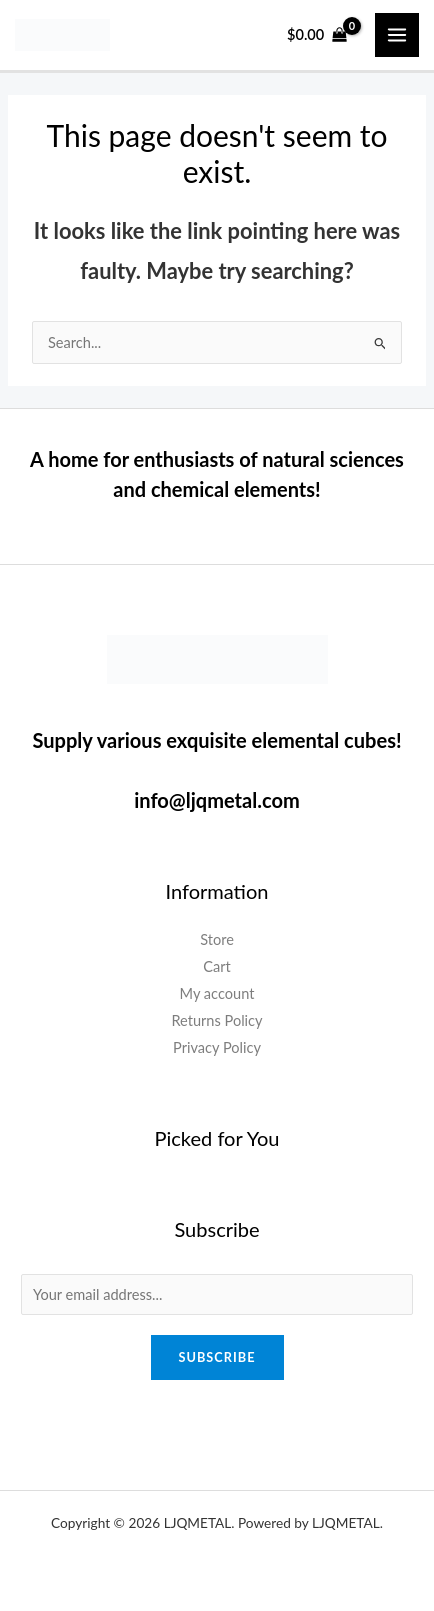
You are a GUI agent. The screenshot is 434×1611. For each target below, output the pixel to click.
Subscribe (217, 1357)
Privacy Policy (217, 1047)
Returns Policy (216, 1020)
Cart (217, 966)
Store (217, 939)
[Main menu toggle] (397, 35)
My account (217, 993)
